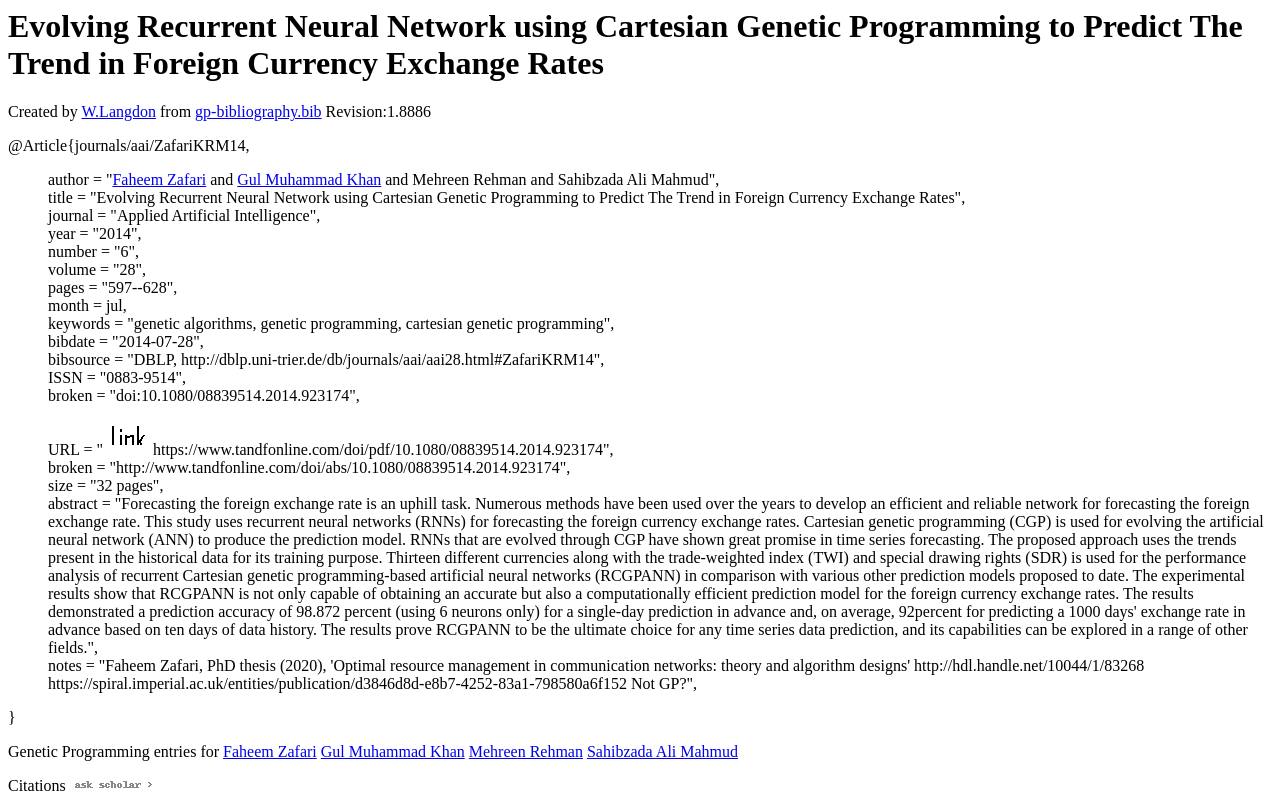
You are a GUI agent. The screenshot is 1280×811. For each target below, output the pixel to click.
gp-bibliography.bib (258, 111)
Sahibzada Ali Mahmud (662, 751)
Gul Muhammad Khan (309, 179)
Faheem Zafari (159, 179)
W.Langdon (118, 111)
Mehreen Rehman (526, 751)
